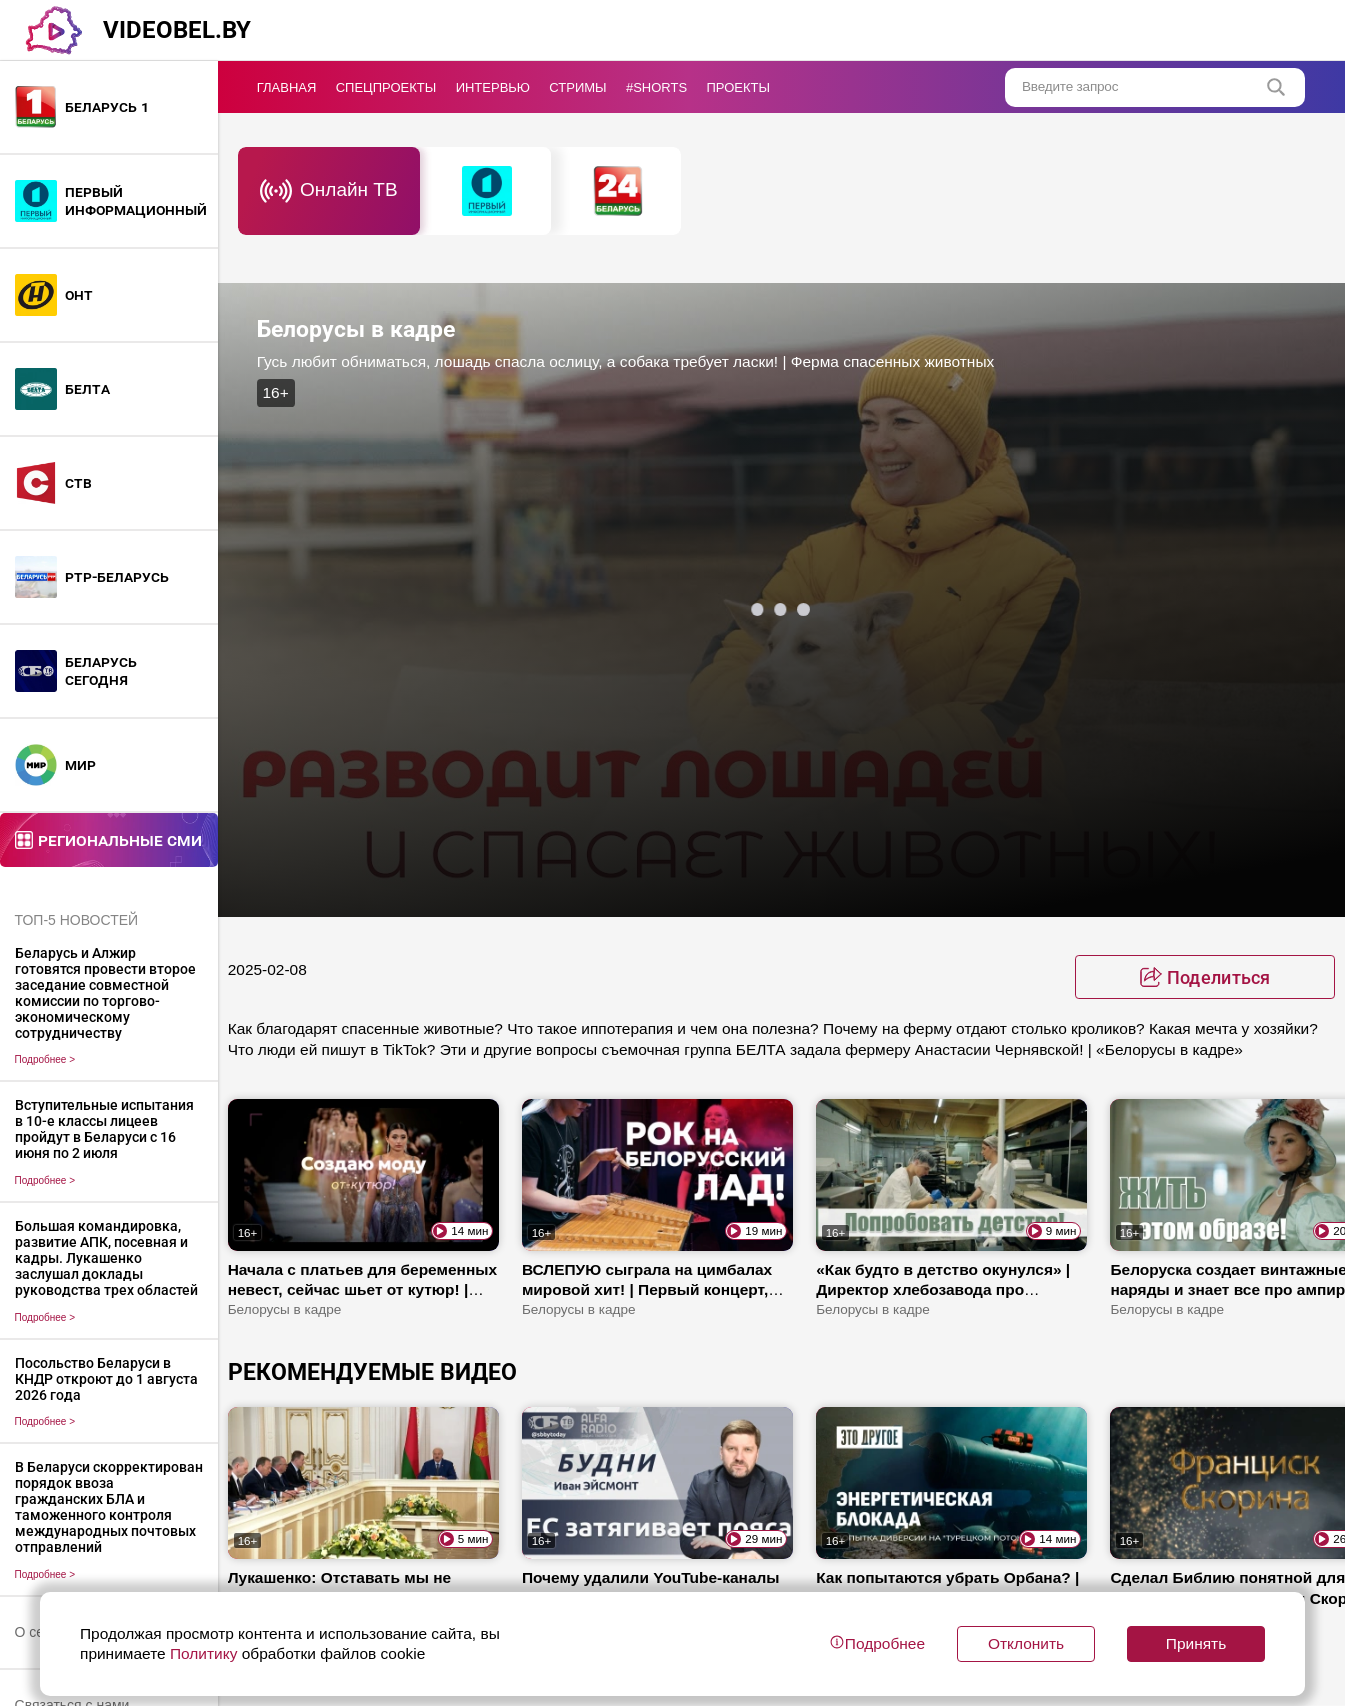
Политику (204, 1653)
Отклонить (1026, 1643)
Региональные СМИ (120, 839)
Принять (1196, 1643)
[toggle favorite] (1205, 977)
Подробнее (45, 1059)
